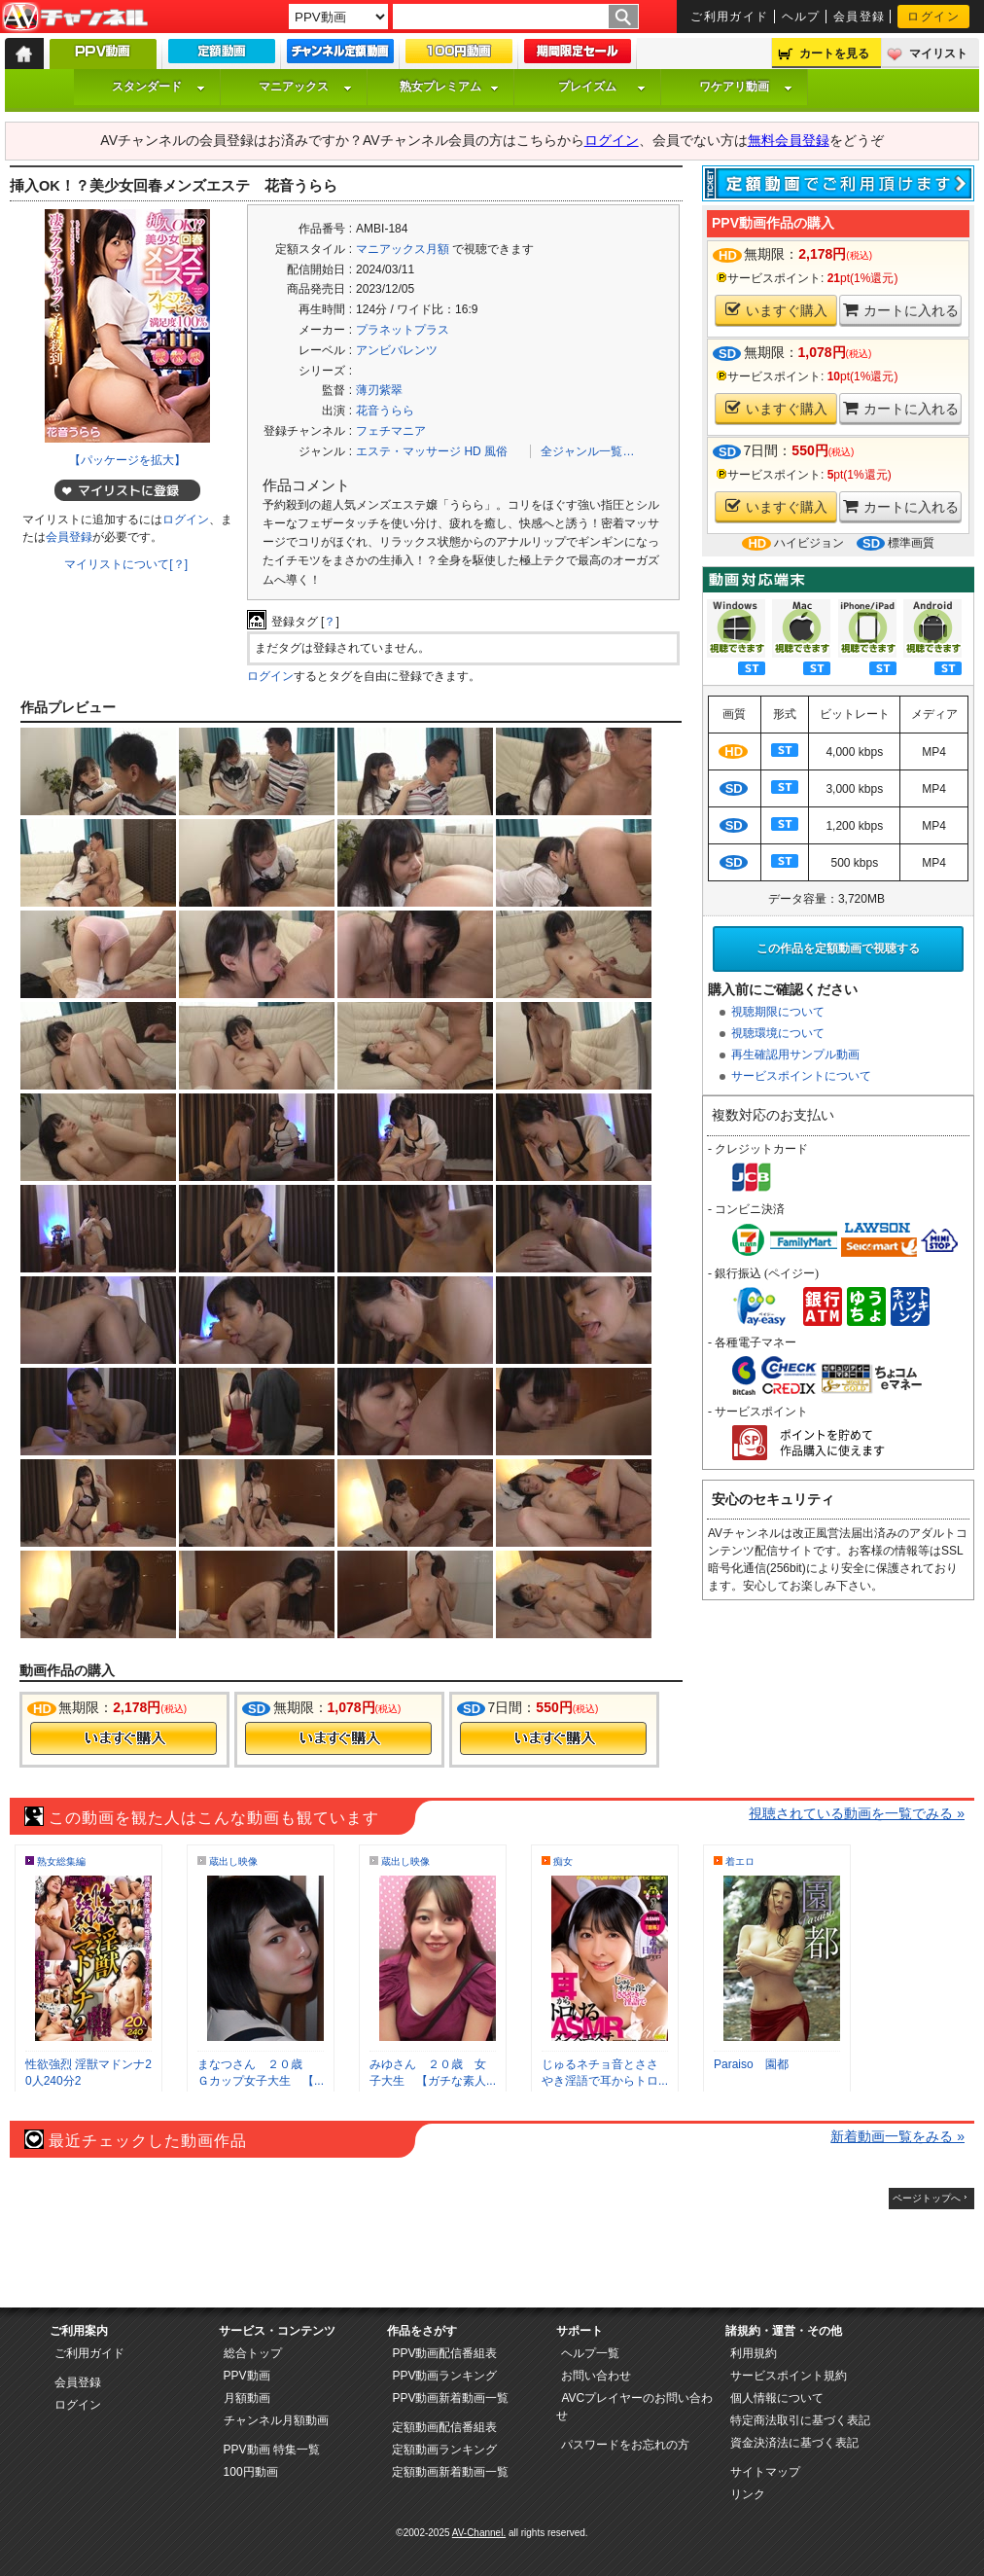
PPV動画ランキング (444, 2375)
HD (472, 451)
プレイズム (602, 86)
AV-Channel (75, 17)
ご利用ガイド (729, 16)
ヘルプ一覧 (590, 2353)
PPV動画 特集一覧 (272, 2449)
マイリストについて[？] (126, 564)
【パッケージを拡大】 (127, 460)
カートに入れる (901, 310)
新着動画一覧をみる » (897, 2136)
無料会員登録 (788, 140)
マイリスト (938, 53)
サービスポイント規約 (788, 2375)
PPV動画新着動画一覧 (450, 2398)
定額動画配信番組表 (444, 2427)
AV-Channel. (479, 2532)
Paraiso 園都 (751, 2064)
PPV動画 (247, 2375)
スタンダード (158, 86)
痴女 (563, 1861)
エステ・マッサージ (408, 451)
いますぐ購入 (776, 310)
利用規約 (753, 2353)
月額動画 (247, 2398)
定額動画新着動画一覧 (450, 2472)
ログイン (933, 16)
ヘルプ (801, 16)
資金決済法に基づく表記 (794, 2443)
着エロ (740, 1861)
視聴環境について (778, 1033)
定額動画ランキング (444, 2449)
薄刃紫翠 (379, 390)
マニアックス (305, 86)
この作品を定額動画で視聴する (838, 948)
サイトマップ (765, 2472)
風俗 (496, 451)
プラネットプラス (402, 330)
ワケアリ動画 (745, 86)
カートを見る (834, 53)
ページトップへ (927, 2198)
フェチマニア (391, 431)
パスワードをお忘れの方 (625, 2444)
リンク (747, 2494)
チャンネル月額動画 (276, 2420)
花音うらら (385, 410)
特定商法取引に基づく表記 (800, 2420)
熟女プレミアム (449, 86)
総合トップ (253, 2353)
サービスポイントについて (801, 1076)
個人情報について (777, 2398)
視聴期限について (778, 1012)
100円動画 (251, 2472)
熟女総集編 (61, 1861)
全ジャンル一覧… (587, 451)
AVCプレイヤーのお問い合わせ (634, 2406)
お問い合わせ (596, 2375)
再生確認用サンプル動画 (795, 1054)
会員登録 (859, 16)
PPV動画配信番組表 (444, 2353)
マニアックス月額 (402, 249)
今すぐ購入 (123, 1738)
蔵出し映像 (233, 1861)
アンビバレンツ (397, 350)
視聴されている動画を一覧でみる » (857, 1813)
